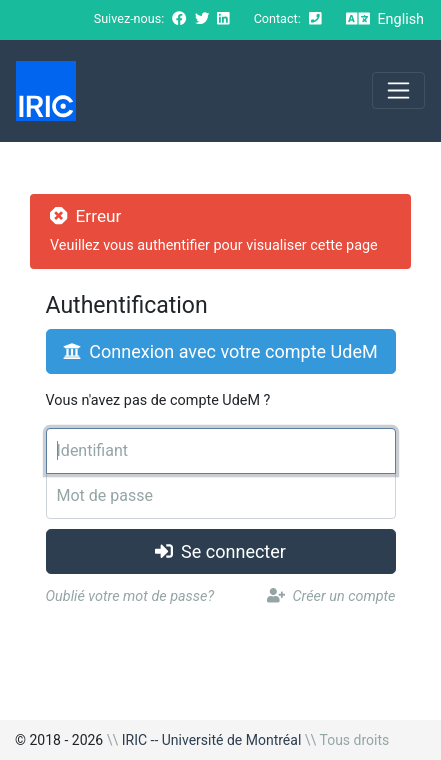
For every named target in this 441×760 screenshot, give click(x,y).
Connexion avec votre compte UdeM (220, 351)
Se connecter (220, 551)
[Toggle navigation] (398, 90)
